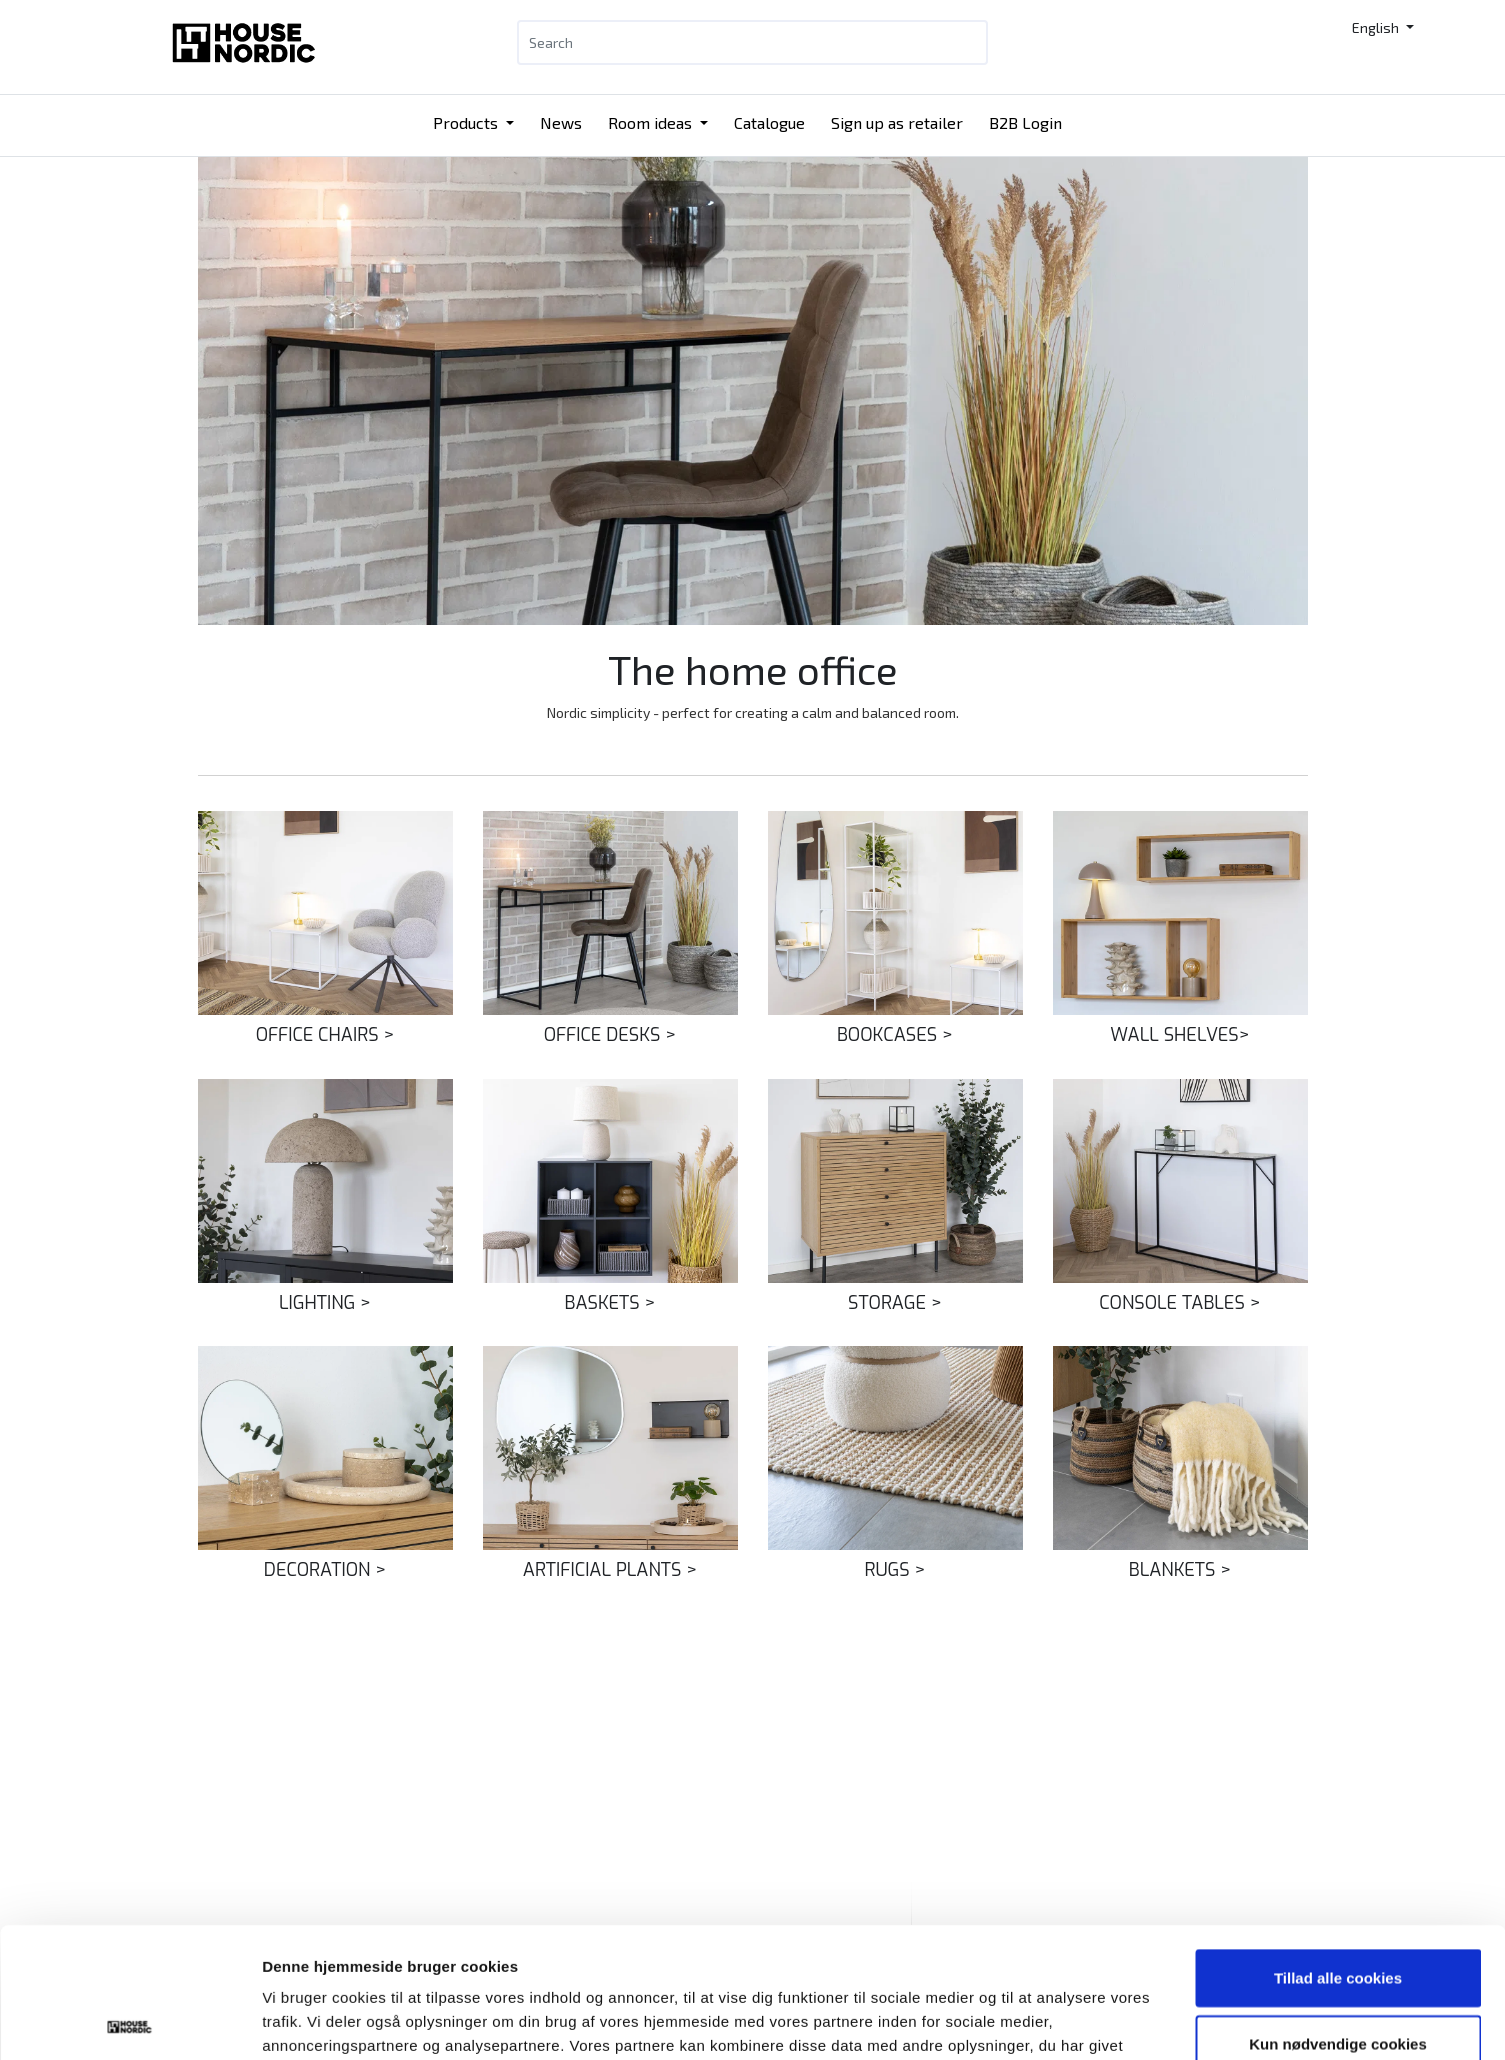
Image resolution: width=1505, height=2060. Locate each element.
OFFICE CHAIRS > (325, 1035)
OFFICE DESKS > (610, 1035)
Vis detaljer (1039, 2020)
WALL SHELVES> (1179, 1035)
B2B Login (1025, 122)
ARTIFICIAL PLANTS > (610, 1570)
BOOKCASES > (895, 1035)
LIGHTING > (325, 1303)
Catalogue (769, 122)
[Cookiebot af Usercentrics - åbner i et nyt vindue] (129, 2021)
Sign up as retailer (897, 122)
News (561, 122)
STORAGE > (895, 1303)
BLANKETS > (1180, 1570)
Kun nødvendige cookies (1338, 1913)
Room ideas (652, 122)
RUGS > (894, 1570)
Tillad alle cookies (1338, 1847)
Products (467, 122)
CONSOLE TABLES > (1179, 1303)
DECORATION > (325, 1570)
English (1377, 27)
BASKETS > (610, 1303)
